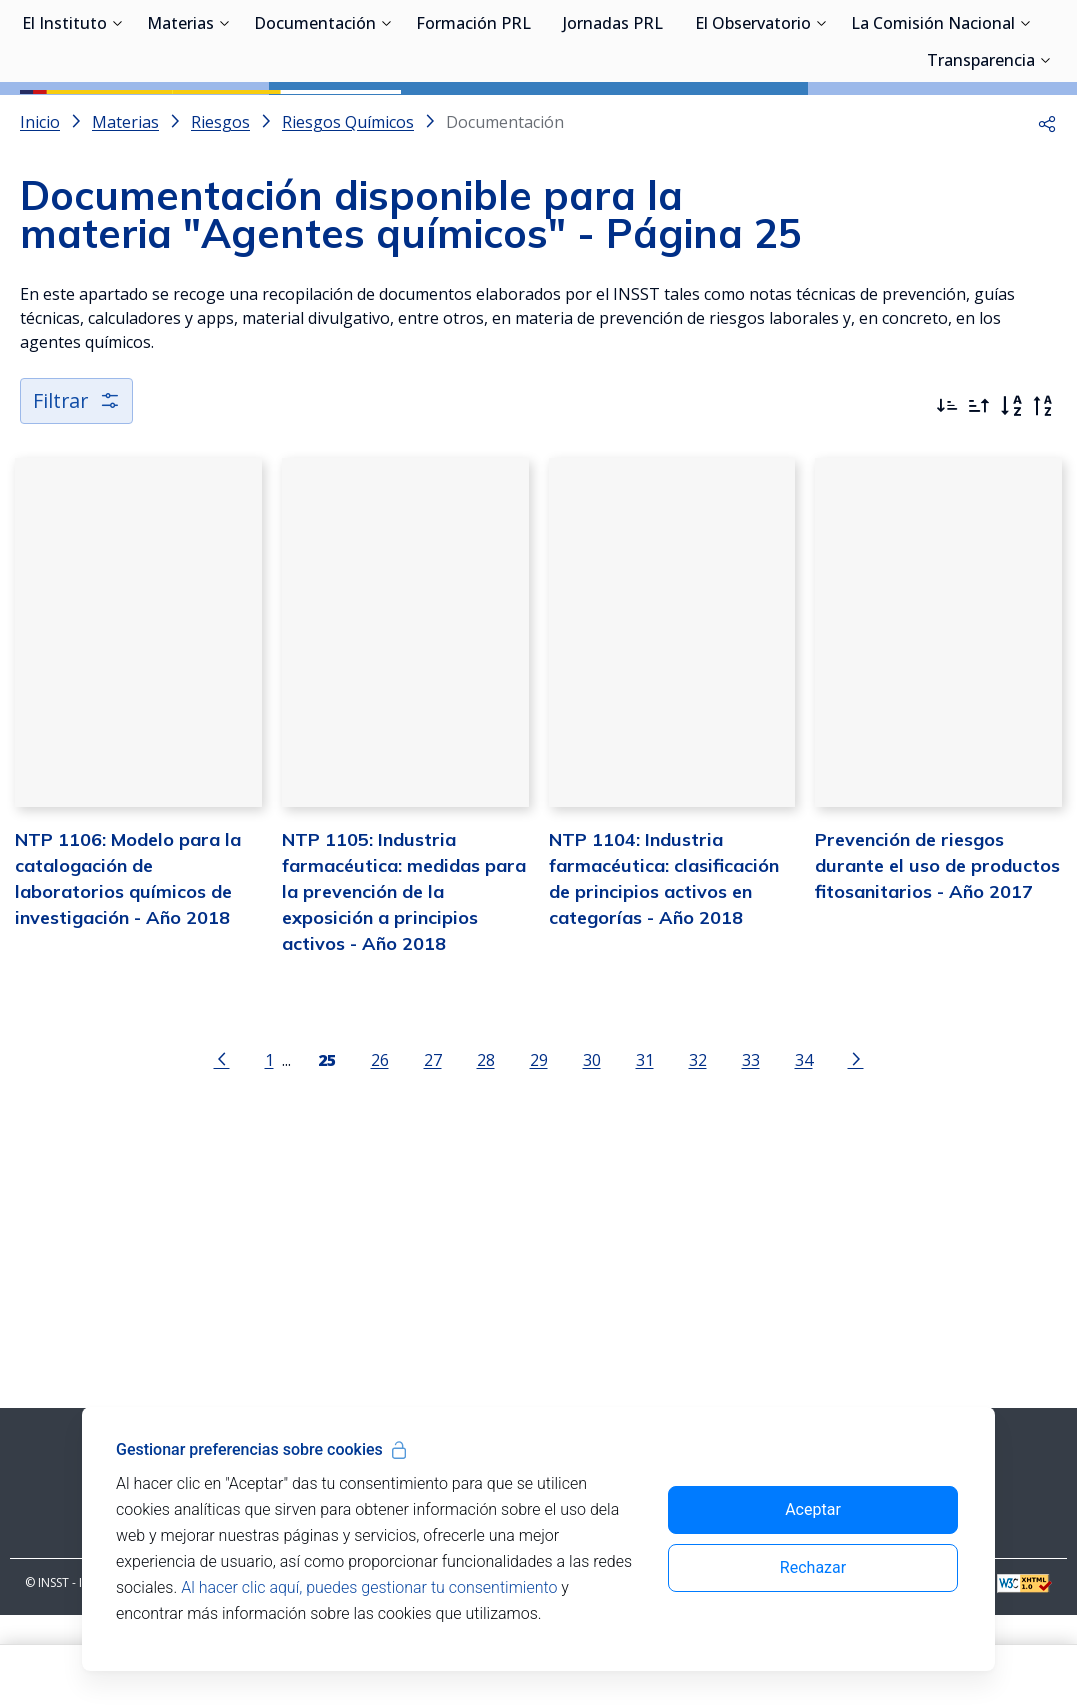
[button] (1047, 212)
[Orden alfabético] (1011, 496)
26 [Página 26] (380, 1150)
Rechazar (813, 1567)
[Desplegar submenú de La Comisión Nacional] (1025, 118)
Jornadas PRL (613, 120)
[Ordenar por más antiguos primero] (979, 496)
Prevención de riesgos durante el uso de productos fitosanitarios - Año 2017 (937, 955)
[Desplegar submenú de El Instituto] (117, 118)
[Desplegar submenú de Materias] (224, 118)
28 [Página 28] (486, 1150)
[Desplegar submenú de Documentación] (386, 118)
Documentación (315, 120)
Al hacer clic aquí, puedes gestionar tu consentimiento (369, 1587)
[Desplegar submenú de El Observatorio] (821, 118)
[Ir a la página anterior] (222, 1149)
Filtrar (77, 490)
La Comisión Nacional (933, 120)
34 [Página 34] (804, 1150)
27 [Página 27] (433, 1150)
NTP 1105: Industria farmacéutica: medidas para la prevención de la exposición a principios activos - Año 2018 (404, 981)
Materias (180, 120)
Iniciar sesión (981, 45)
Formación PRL (473, 120)
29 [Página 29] (539, 1150)
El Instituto (64, 120)
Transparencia (981, 157)
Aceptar (813, 1509)
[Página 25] (327, 1149)
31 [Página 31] (645, 1150)
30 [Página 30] (592, 1150)
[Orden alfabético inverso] (1043, 496)
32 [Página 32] (698, 1150)
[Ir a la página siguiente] (856, 1149)
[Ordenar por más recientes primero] (947, 496)
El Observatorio (753, 120)
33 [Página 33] (751, 1150)
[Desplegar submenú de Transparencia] (1045, 155)
